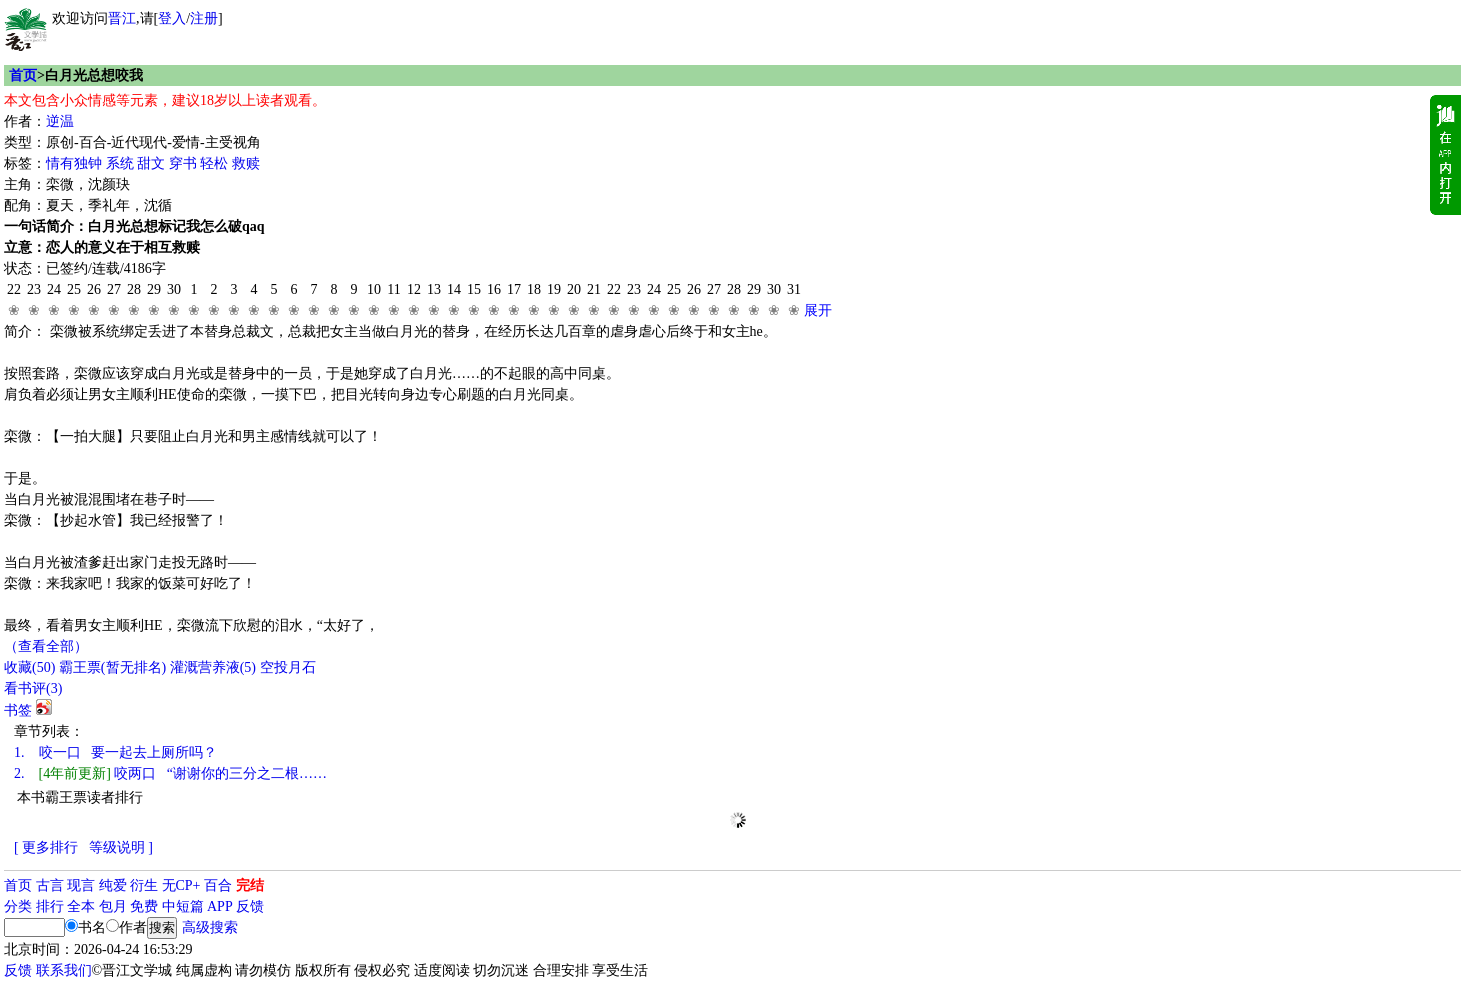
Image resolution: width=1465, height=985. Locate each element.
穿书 (183, 163)
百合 (218, 885)
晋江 (122, 18)
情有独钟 (74, 163)
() (29, 667)
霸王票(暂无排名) (112, 667)
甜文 (151, 163)
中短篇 (183, 906)
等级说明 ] (121, 847)
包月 (113, 906)
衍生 (144, 885)
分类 (18, 906)
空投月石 (288, 667)
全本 (81, 906)
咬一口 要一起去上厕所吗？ (115, 752)
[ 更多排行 (46, 847)
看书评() (33, 688)
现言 (81, 885)
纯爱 (113, 885)
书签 (18, 710)
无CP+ (181, 885)
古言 (50, 885)
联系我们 (64, 970)
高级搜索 (210, 927)
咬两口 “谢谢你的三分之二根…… (170, 773)
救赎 (246, 163)
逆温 (60, 121)
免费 (144, 906)
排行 (50, 906)
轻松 (214, 163)
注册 (204, 18)
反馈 (250, 906)
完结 (250, 885)
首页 (23, 75)
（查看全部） (46, 646)
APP (220, 906)
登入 (172, 18)
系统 (120, 163)
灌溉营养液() (213, 667)
